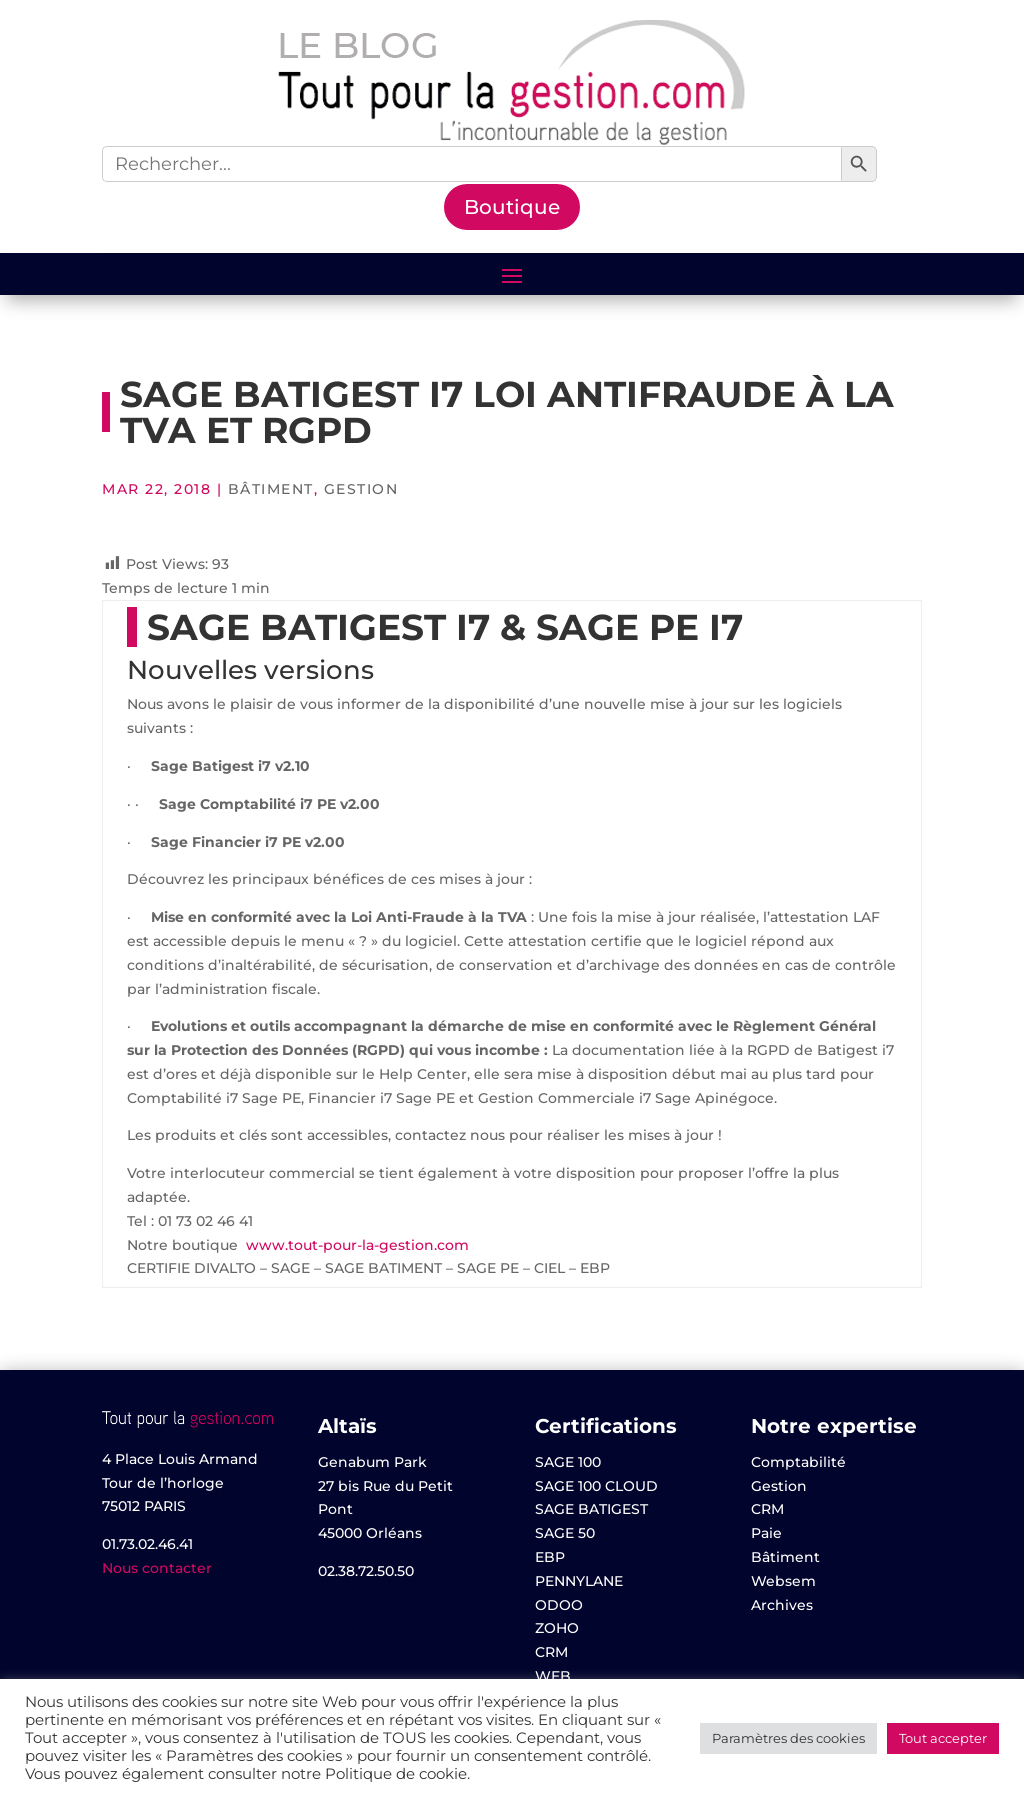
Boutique (512, 207)
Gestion (361, 489)
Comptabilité (798, 1462)
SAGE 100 (568, 1462)
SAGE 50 (565, 1533)
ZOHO (557, 1628)
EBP (550, 1557)
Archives (782, 1605)
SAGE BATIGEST (591, 1509)
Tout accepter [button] (943, 1738)
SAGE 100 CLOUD (596, 1486)
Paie (766, 1533)
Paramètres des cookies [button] (788, 1738)
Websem (783, 1581)
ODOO (559, 1605)
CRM (551, 1652)
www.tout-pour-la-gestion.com (357, 1245)
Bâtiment (271, 489)
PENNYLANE (579, 1581)
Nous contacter (157, 1568)
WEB (553, 1676)
